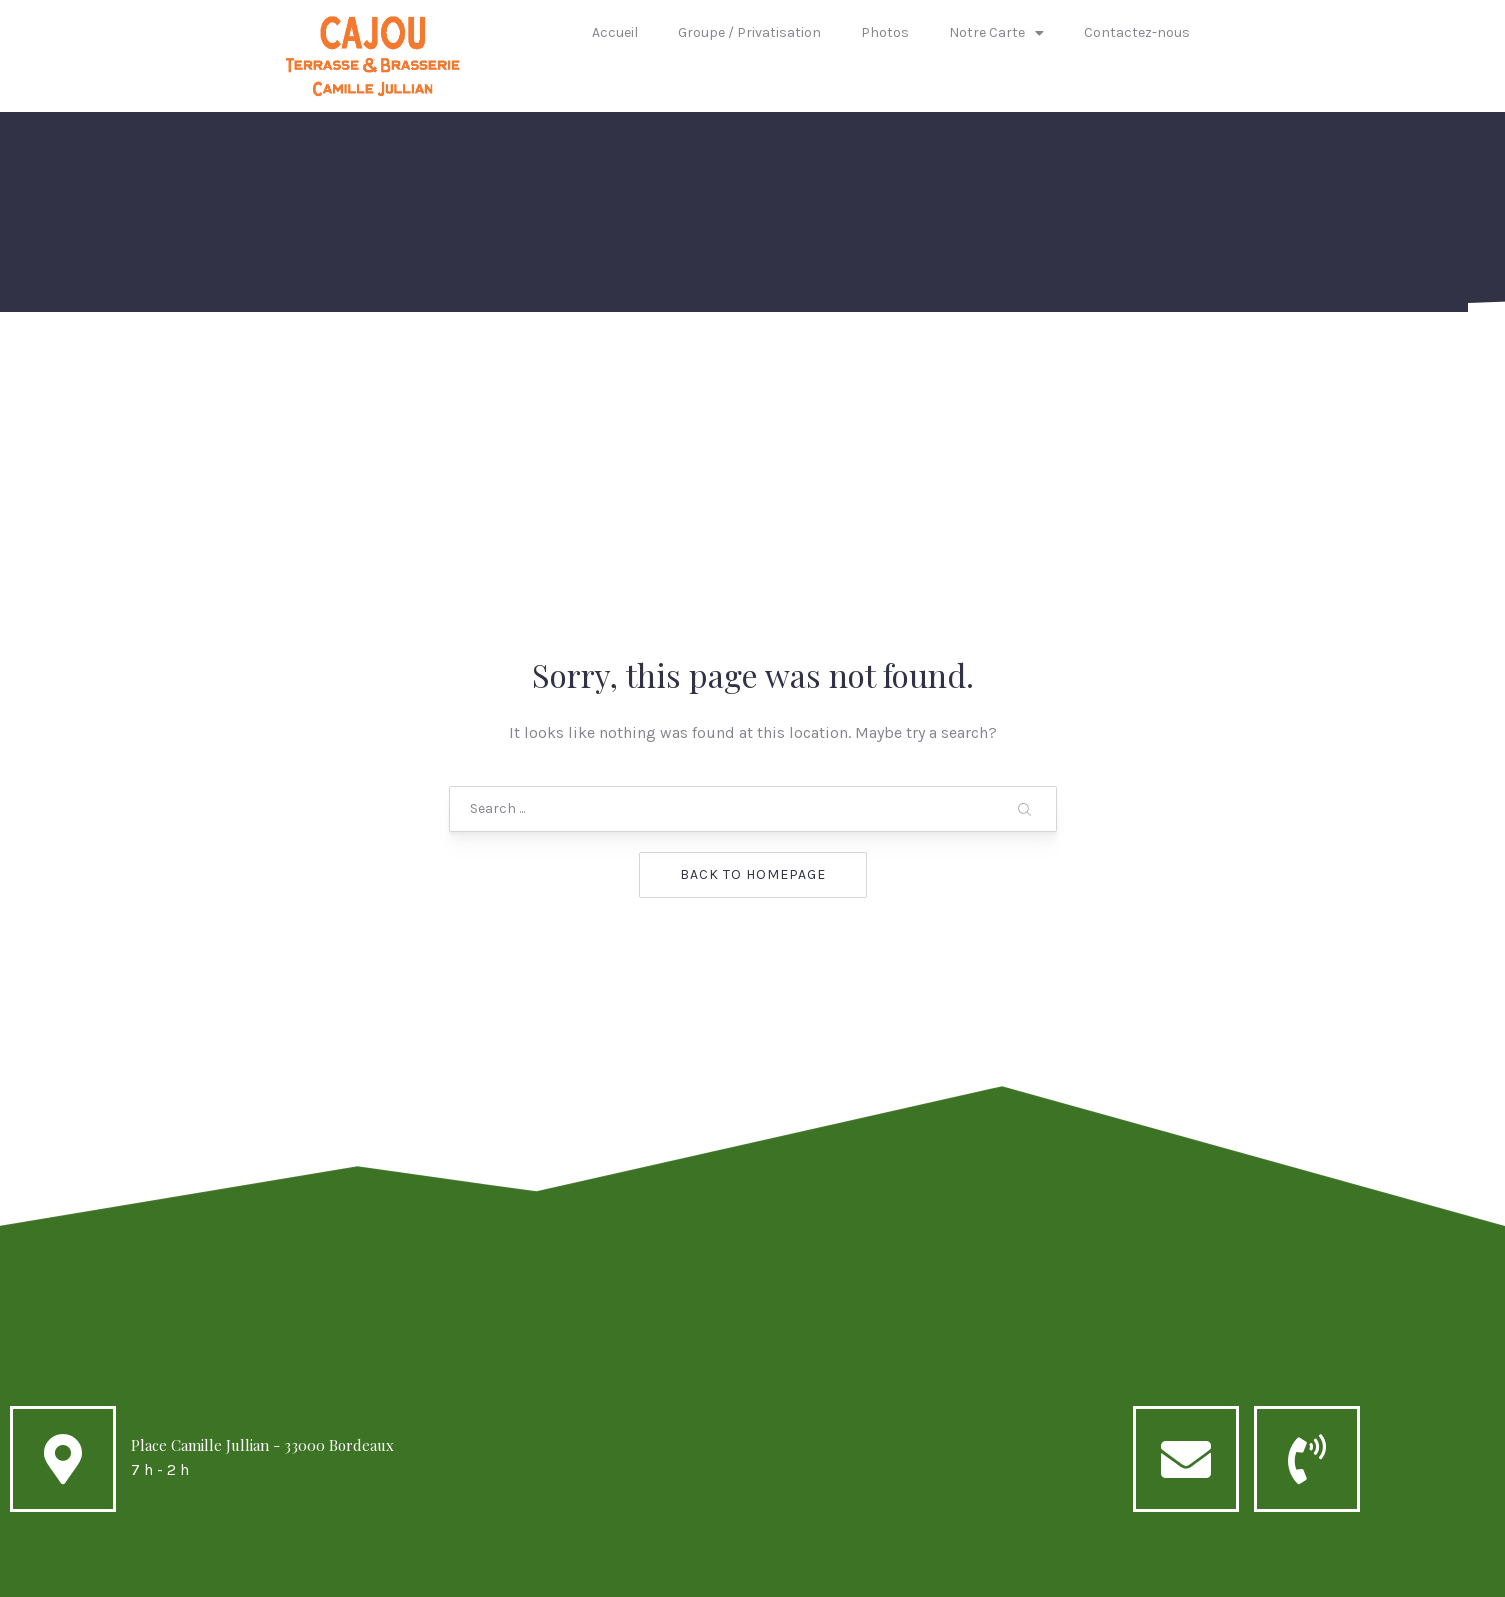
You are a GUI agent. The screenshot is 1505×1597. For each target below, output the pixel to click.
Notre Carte (996, 33)
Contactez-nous (1137, 32)
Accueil (615, 32)
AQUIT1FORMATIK (906, 1573)
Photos (885, 32)
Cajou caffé (711, 1573)
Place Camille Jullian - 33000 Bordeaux (262, 1286)
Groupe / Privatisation (749, 32)
